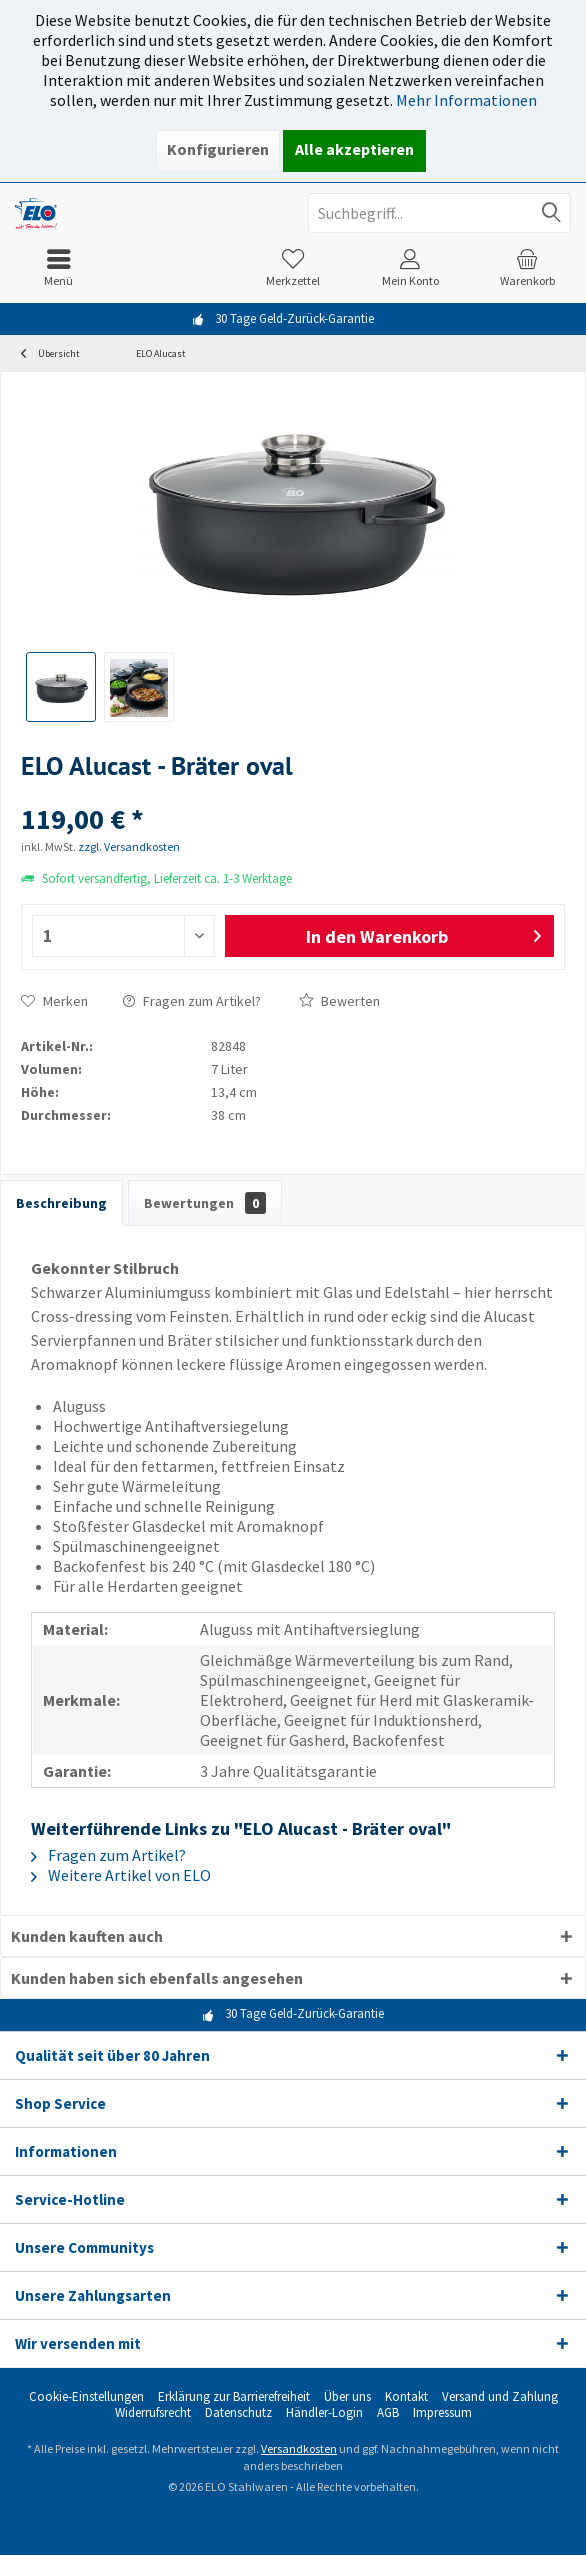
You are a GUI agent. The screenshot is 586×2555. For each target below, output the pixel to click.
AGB (388, 2413)
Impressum (442, 2413)
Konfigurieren (218, 149)
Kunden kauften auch (87, 1936)
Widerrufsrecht (153, 2413)
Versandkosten (299, 2448)
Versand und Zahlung (500, 2397)
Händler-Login (324, 2413)
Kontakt (406, 2397)
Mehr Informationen (466, 100)
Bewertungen (205, 1203)
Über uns (347, 2397)
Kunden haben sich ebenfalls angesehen (157, 1978)
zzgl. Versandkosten (129, 846)
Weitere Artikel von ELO (121, 1875)
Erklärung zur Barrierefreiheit (234, 2397)
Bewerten (339, 1001)
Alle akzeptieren (354, 149)
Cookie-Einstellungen (86, 2397)
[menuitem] (58, 268)
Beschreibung (61, 1203)
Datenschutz (238, 2413)
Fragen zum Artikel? (192, 1001)
